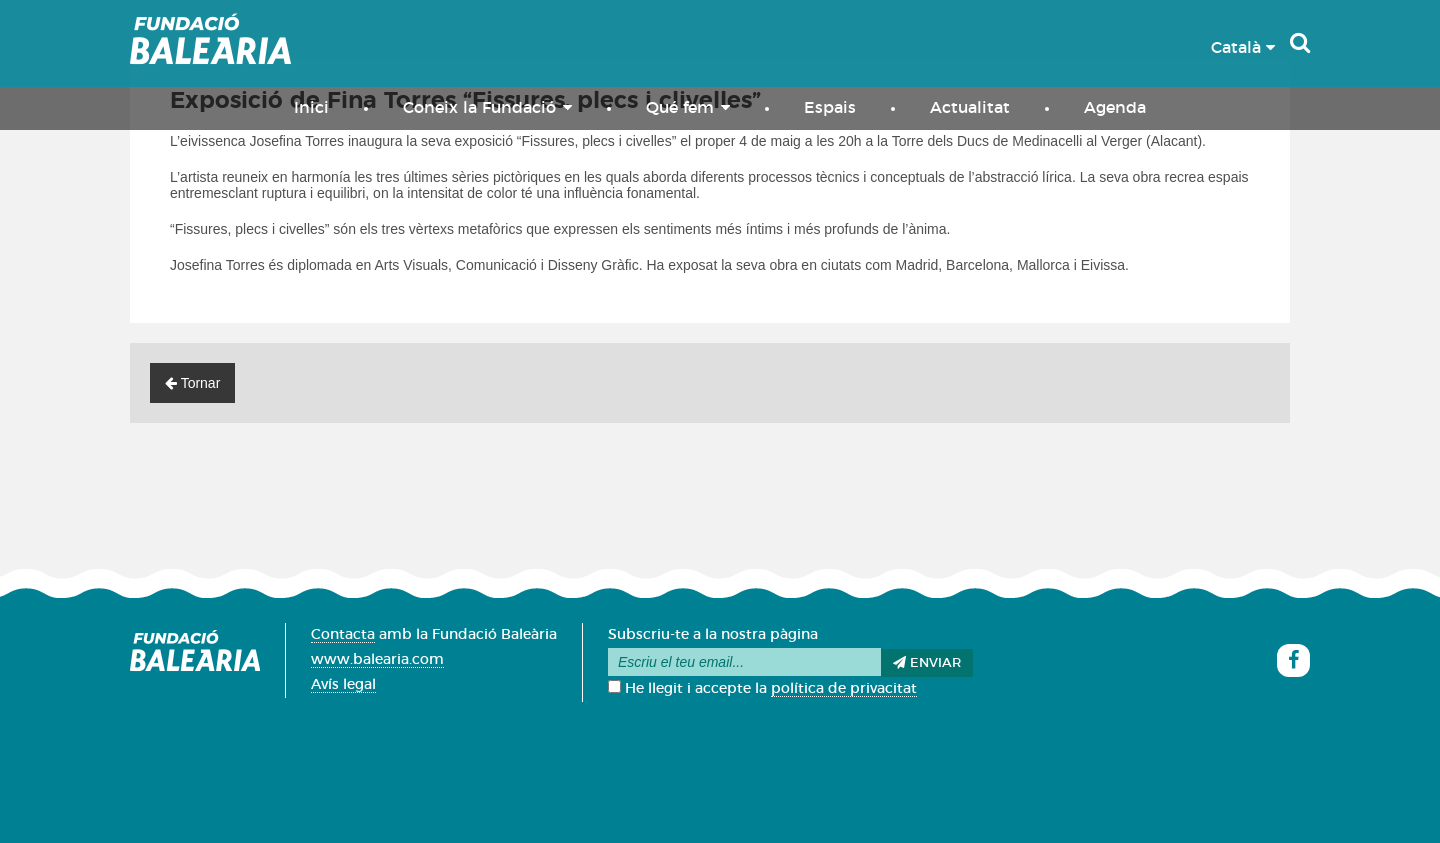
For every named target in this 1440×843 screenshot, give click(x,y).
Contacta (343, 635)
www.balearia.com (377, 660)
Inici (311, 108)
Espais (830, 108)
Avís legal (343, 685)
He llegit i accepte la (762, 689)
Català (1243, 48)
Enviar (927, 663)
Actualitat (970, 108)
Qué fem (688, 107)
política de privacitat (844, 689)
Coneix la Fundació (487, 107)
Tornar (192, 383)
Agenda (1115, 108)
